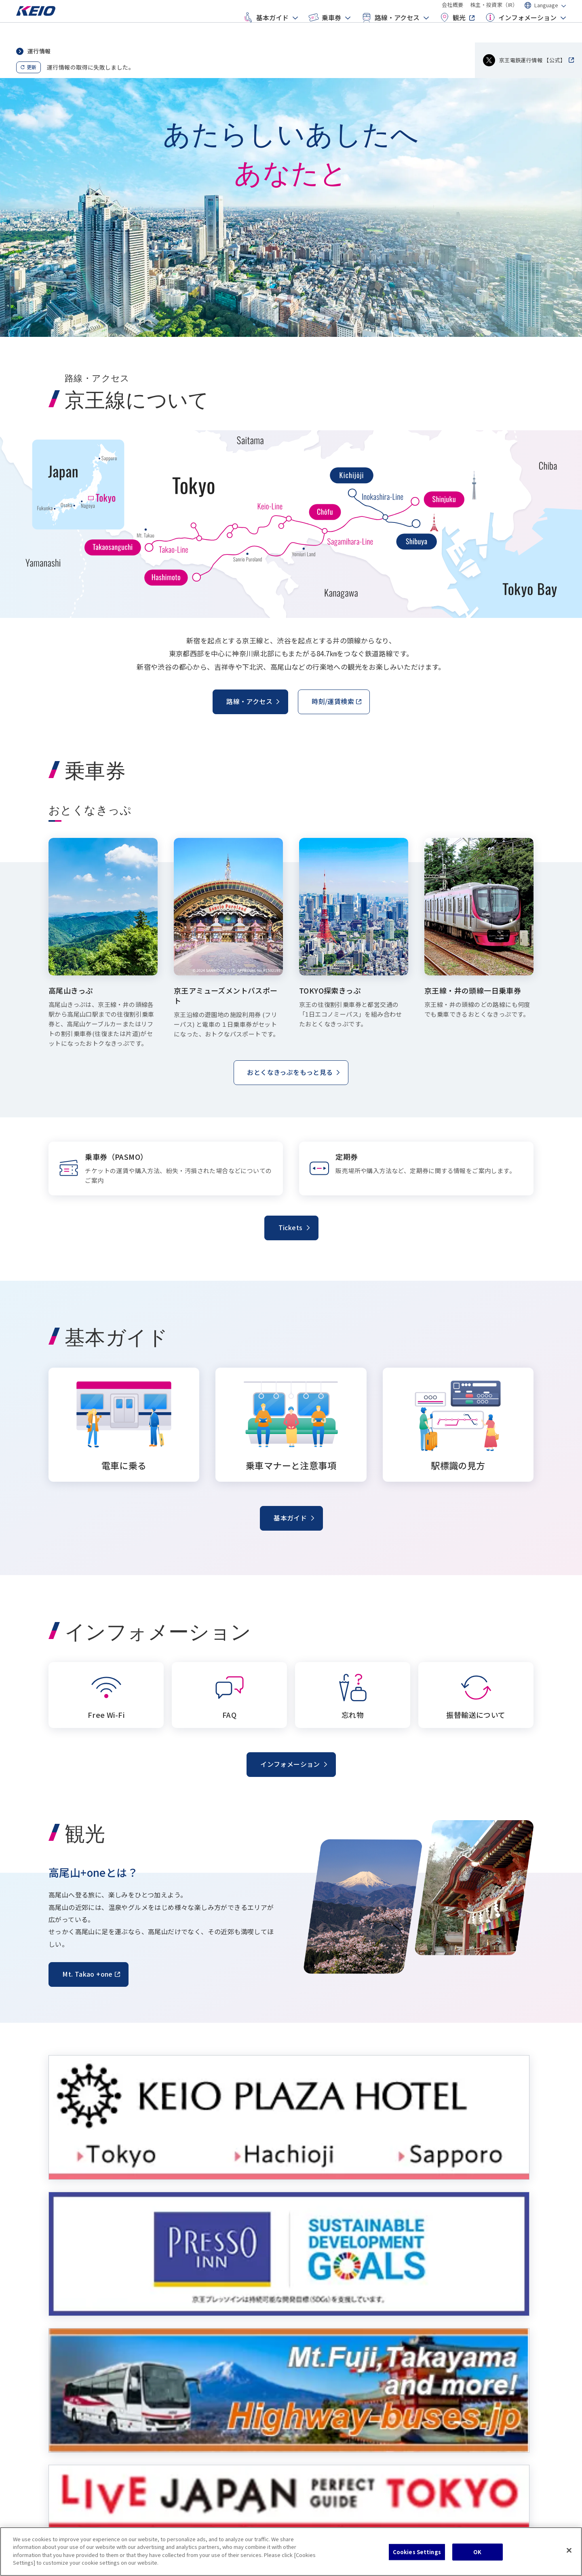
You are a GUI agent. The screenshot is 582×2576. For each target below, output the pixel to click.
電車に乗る (70, 2365)
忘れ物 (442, 2380)
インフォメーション (520, 31)
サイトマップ (120, 2510)
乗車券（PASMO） (206, 2365)
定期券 (190, 2395)
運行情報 (39, 51)
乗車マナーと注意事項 (85, 2380)
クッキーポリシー (71, 2510)
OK (477, 2552)
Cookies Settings (417, 2552)
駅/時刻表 (320, 2365)
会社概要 (453, 11)
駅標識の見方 (73, 2395)
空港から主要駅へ (331, 2380)
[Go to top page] (46, 26)
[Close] (569, 2550)
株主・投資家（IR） (494, 11)
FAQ (439, 2365)
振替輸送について (457, 2395)
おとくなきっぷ (202, 2380)
